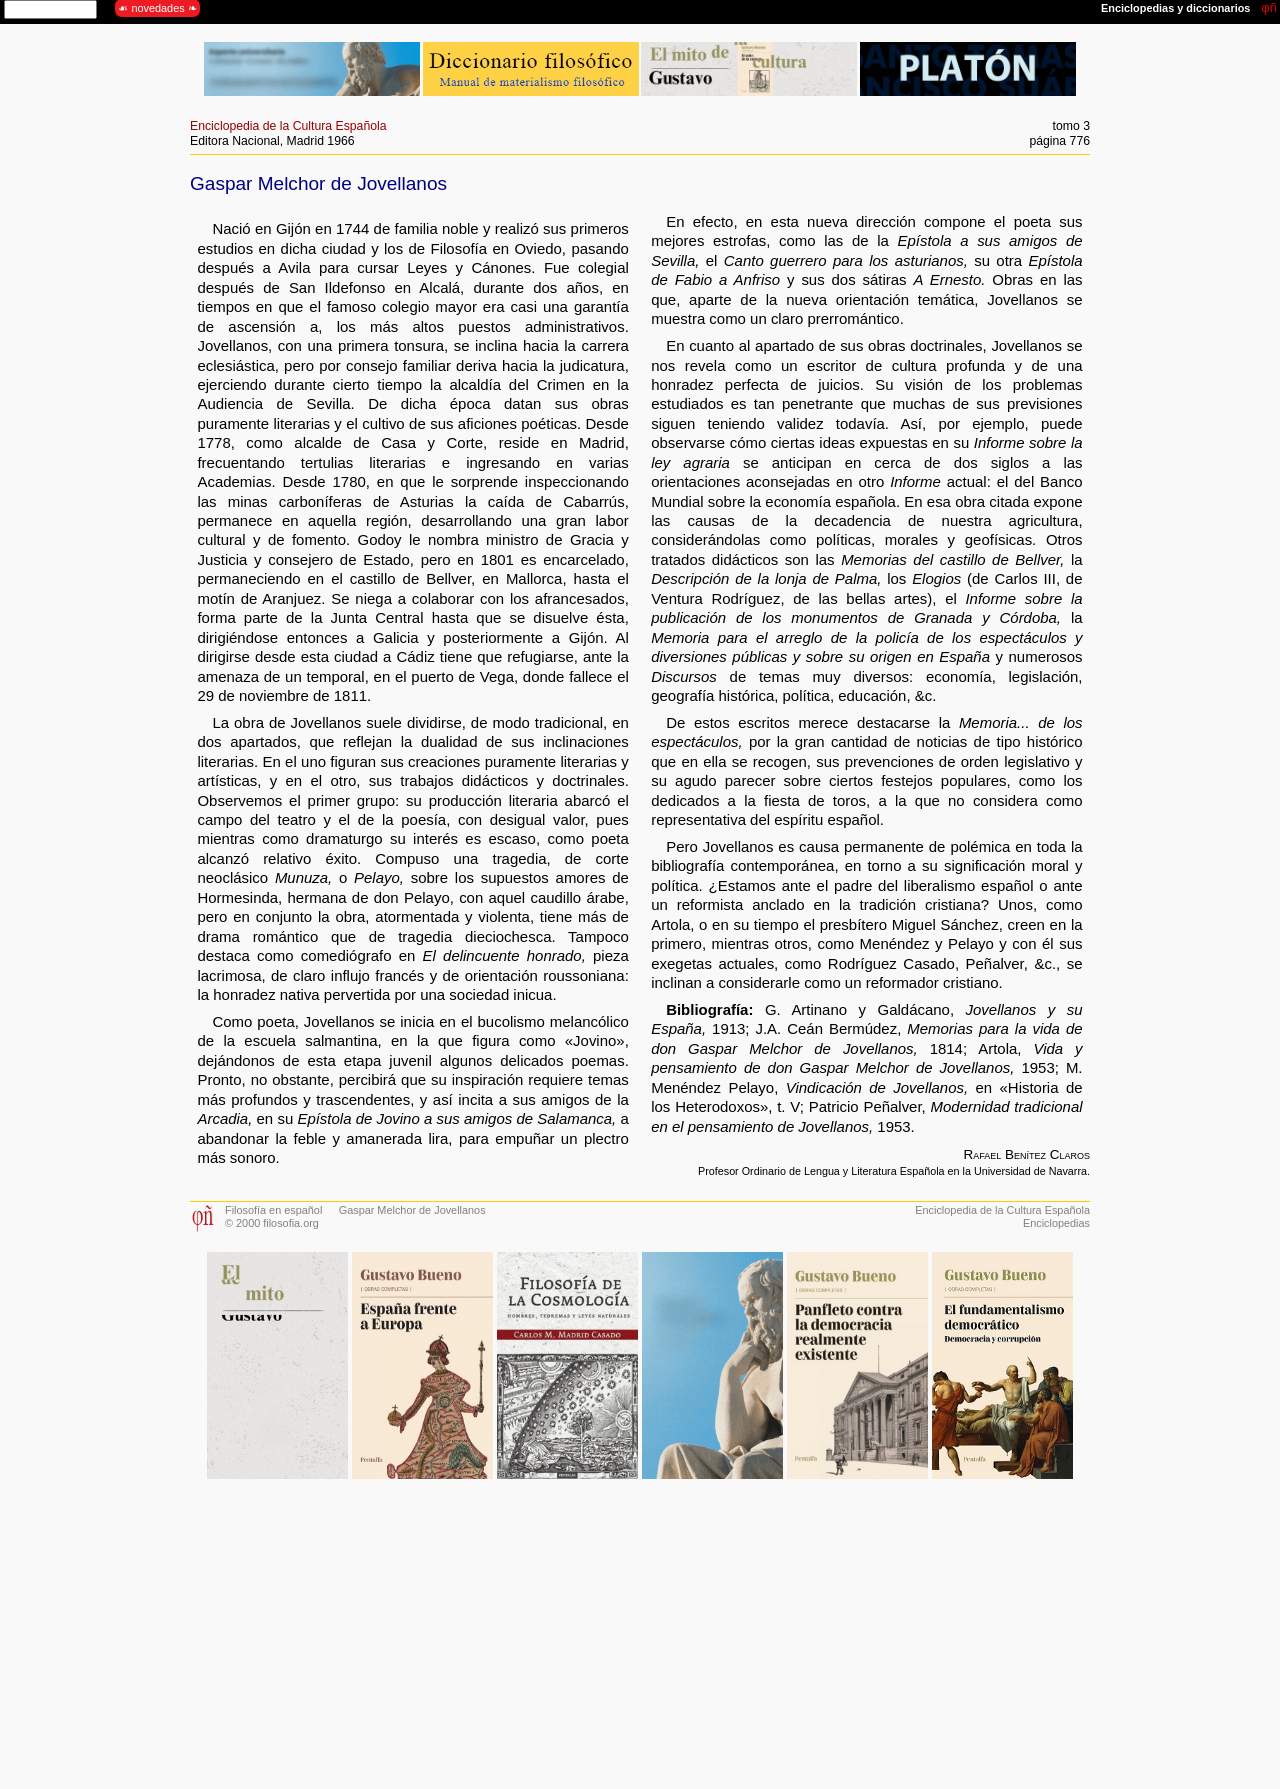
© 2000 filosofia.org (272, 1223)
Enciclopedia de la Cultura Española (288, 126)
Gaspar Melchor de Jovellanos (412, 1210)
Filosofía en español (273, 1210)
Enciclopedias (1056, 1223)
